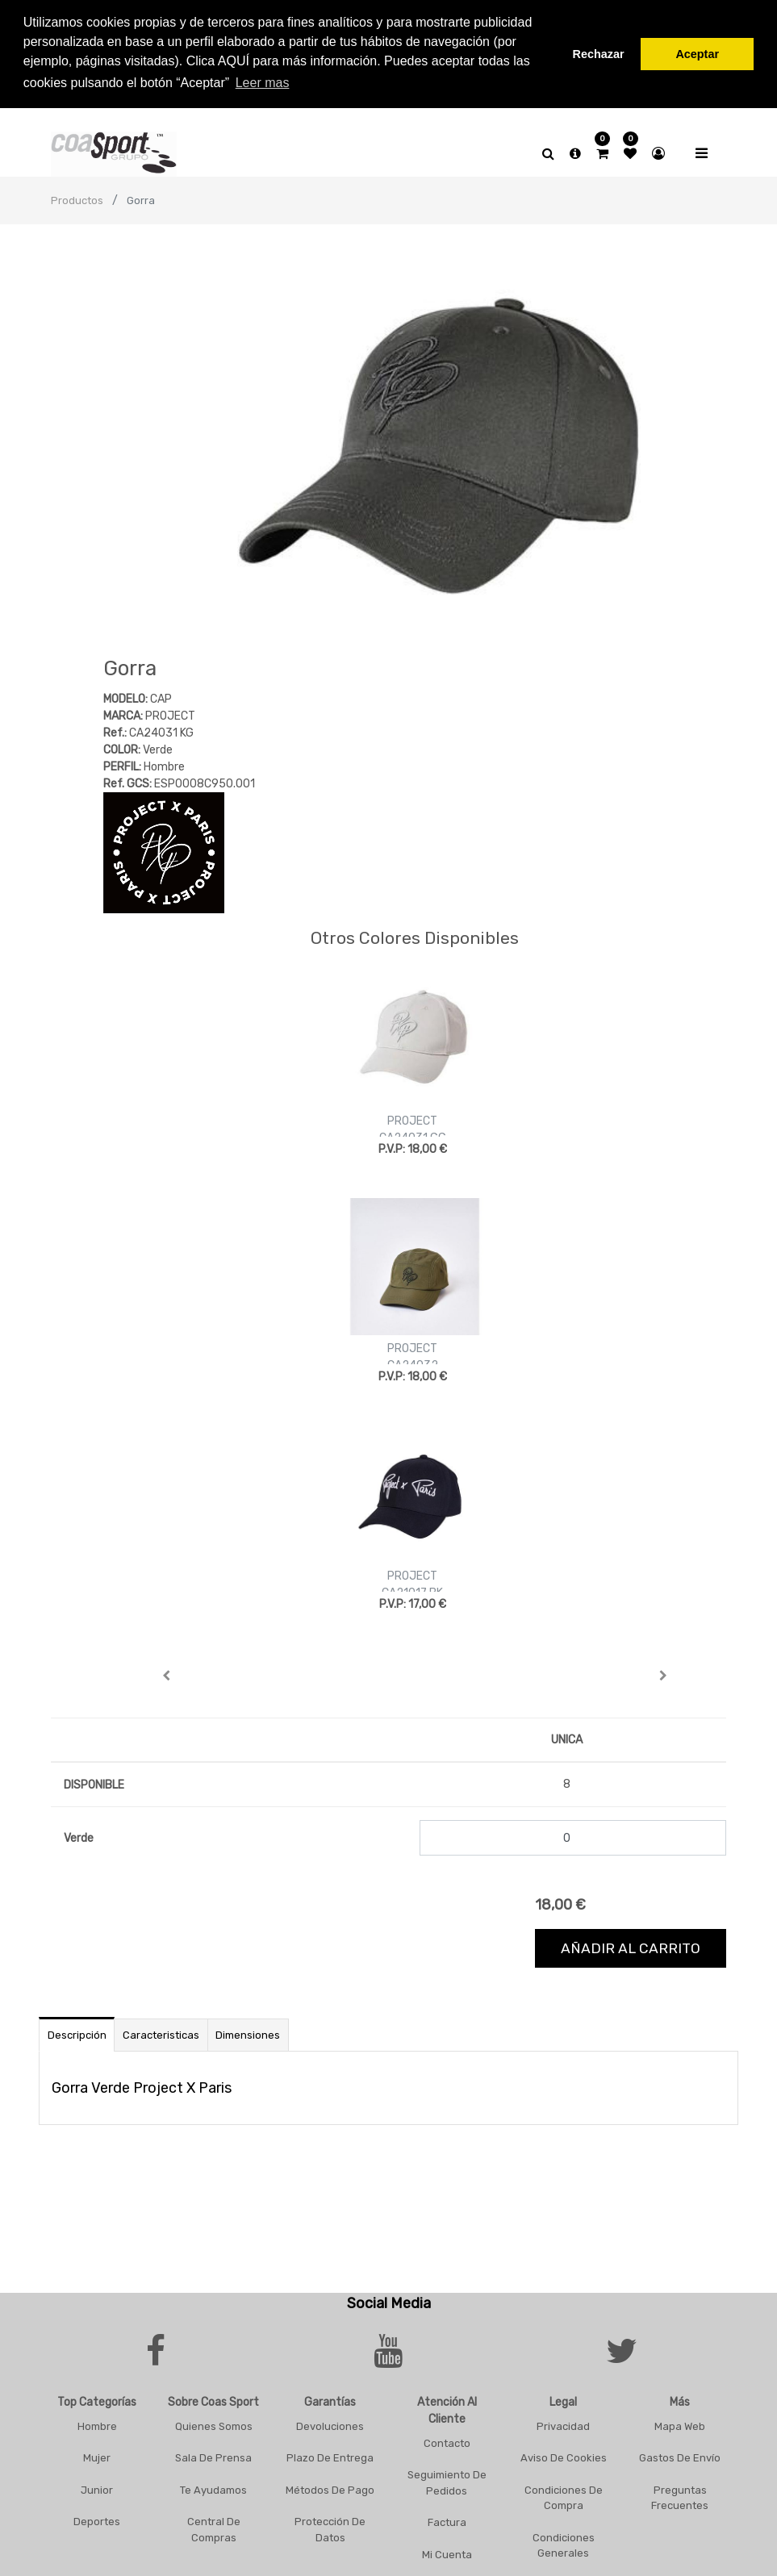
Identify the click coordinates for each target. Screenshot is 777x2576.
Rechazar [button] (599, 54)
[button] (167, 1675)
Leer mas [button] (263, 83)
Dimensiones (247, 2034)
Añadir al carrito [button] (630, 1947)
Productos (77, 200)
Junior (97, 2489)
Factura (447, 2521)
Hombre (97, 2425)
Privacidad (563, 2425)
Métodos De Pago (330, 2489)
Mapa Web (679, 2425)
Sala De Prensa (213, 2457)
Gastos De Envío (680, 2457)
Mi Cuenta (447, 2554)
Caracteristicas (161, 2034)
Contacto (447, 2442)
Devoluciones (330, 2425)
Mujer (97, 2457)
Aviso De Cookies (563, 2457)
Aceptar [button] (697, 54)
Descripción (77, 2034)
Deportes (96, 2521)
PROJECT (412, 1120)
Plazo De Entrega (330, 2457)
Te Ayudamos (213, 2489)
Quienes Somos (214, 2425)
